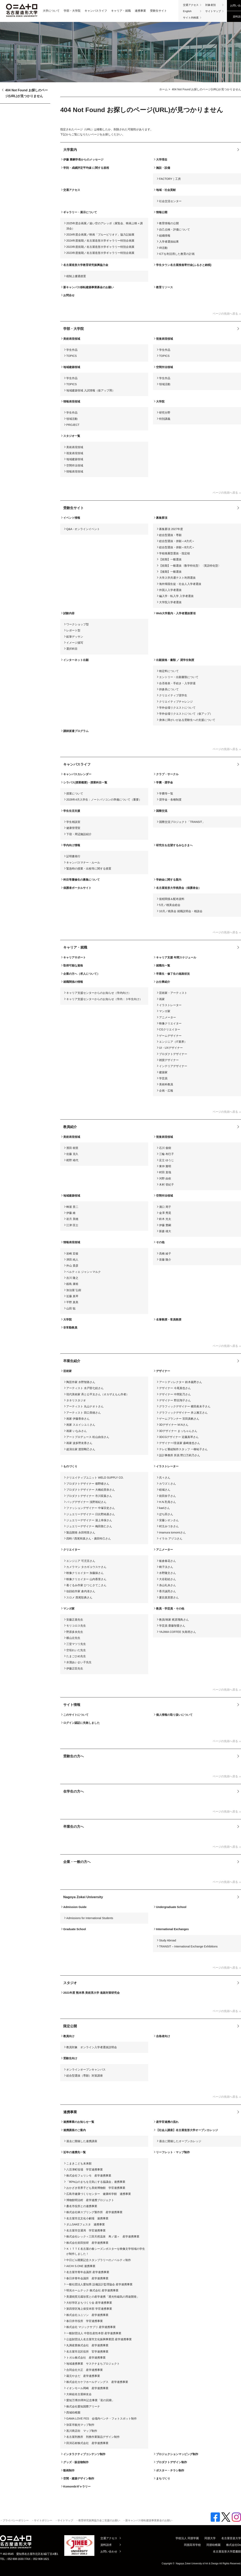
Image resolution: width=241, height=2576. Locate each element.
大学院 (160, 401)
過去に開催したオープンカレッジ (180, 2141)
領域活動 (164, 384)
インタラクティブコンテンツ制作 (84, 2454)
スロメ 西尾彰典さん (79, 1597)
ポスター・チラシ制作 (170, 2470)
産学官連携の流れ (167, 2121)
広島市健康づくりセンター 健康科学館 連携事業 (98, 2193)
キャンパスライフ (96, 10)
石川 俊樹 (165, 1148)
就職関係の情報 (73, 981)
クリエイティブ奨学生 (173, 695)
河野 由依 (165, 1178)
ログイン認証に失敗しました (81, 1722)
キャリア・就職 (121, 10)
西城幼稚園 (73, 2412)
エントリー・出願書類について (178, 677)
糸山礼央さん (167, 1585)
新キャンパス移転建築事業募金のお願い (88, 287)
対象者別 (210, 4)
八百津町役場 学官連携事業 (84, 2169)
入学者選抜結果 (169, 241)
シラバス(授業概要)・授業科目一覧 (85, 782)
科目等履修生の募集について (81, 879)
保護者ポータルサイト (77, 887)
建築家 (163, 1072)
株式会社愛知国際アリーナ (83, 2406)
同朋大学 (210, 2538)
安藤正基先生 (74, 1619)
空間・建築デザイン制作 (78, 2478)
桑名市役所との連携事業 (81, 2206)
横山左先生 (73, 1637)
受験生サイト (158, 10)
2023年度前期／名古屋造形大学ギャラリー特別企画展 (100, 246)
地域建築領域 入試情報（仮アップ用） (90, 390)
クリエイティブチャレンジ (176, 701)
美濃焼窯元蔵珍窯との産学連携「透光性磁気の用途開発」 (102, 2296)
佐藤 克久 (72, 1154)
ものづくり (70, 1466)
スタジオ (70, 1983)
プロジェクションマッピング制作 (177, 2454)
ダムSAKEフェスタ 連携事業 (85, 2224)
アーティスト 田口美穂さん (83, 1412)
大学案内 (70, 150)
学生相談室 (73, 821)
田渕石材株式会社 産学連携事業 (87, 2443)
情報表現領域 (71, 401)
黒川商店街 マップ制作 (81, 2430)
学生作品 (72, 349)
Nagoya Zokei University (83, 1897)
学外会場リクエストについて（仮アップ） (185, 713)
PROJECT (73, 424)
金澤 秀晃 (165, 1212)
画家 (162, 999)
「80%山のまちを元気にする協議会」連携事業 (95, 2181)
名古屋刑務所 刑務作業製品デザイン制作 (93, 2436)
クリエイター (71, 1549)
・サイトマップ (64, 2520)
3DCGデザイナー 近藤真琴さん (179, 1437)
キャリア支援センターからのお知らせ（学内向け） (98, 992)
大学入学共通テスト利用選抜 (177, 577)
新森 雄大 (165, 1231)
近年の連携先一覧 (74, 2152)
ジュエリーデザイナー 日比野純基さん (90, 1514)
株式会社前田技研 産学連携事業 (87, 2242)
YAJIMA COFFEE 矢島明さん (177, 1631)
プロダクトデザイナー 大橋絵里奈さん (90, 1489)
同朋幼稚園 (213, 2544)
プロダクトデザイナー (173, 1054)
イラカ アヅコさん (170, 1538)
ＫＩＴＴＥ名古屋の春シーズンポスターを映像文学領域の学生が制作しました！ (105, 2251)
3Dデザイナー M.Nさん (173, 1424)
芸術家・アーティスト (173, 992)
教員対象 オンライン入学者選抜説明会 (91, 2047)
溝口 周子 (165, 1206)
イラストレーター (170, 1005)
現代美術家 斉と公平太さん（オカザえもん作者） (97, 1394)
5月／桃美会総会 (169, 905)
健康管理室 (73, 828)
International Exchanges (172, 1929)
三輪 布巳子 (166, 1154)
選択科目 (72, 648)
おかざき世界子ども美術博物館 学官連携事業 (95, 2187)
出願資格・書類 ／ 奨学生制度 (175, 660)
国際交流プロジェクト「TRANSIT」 (182, 821)
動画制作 (69, 2470)
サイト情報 (71, 1705)
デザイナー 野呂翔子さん (175, 1400)
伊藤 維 (71, 1212)
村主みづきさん (169, 1526)
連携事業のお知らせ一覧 (78, 2121)
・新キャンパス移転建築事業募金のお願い (147, 2520)
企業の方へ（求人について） (81, 973)
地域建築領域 (71, 367)
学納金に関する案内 (168, 879)
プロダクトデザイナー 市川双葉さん (89, 1495)
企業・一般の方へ (77, 1862)
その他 (160, 1242)
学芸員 (163, 1078)
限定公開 (70, 2026)
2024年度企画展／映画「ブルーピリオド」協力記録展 (100, 234)
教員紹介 (70, 1127)
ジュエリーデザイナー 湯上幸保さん (89, 1520)
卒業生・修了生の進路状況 (173, 973)
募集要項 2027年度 (171, 529)
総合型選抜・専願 (170, 535)
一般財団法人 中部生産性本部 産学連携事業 (93, 2333)
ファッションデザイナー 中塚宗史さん (90, 1508)
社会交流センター (170, 201)
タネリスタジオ (76, 1400)
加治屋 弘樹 (73, 1290)
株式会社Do (233, 2544)
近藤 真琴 (72, 1296)
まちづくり (163, 2478)
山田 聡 (71, 1308)
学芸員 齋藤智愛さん (172, 1625)
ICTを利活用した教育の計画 (177, 253)
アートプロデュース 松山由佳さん (87, 1437)
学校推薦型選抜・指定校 (174, 553)
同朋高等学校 (192, 2544)
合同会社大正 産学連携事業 (84, 2369)
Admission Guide (75, 1907)
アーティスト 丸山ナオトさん (85, 1406)
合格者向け (163, 2036)
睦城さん (164, 1489)
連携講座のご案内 (74, 2130)
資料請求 (106, 2544)
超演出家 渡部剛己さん (80, 1449)
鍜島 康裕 (72, 1283)
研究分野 (164, 412)
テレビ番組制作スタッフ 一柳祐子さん (183, 1449)
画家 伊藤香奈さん (78, 1418)
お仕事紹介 (163, 981)
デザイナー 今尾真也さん (175, 1388)
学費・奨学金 (164, 782)
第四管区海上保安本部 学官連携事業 (89, 2308)
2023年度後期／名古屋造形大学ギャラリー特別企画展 (100, 252)
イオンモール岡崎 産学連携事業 (87, 2388)
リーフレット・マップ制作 (173, 2152)
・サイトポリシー (41, 2520)
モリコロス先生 (76, 1625)
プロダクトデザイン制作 (171, 2462)
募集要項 (161, 517)
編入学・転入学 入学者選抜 (176, 596)
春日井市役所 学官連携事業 (84, 2321)
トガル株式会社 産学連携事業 (86, 2357)
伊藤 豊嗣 (165, 1225)
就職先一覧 (163, 965)
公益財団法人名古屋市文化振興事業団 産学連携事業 (99, 2339)
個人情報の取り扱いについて (174, 1714)
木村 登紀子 (166, 1184)
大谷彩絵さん (167, 1579)
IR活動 (163, 247)
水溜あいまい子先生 (79, 1662)
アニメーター (167, 1017)
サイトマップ (213, 11)
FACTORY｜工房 (170, 178)
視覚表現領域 (164, 338)
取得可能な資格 (73, 965)
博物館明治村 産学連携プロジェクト (90, 2200)
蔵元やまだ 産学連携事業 (83, 2375)
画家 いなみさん (76, 1431)
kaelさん (164, 1508)
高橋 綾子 (165, 1253)
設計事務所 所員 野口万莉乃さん (179, 1455)
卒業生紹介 (71, 1361)
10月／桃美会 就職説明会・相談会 (180, 911)
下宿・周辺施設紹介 (79, 834)
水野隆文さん (167, 1573)
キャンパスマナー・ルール (83, 862)
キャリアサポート (74, 957)
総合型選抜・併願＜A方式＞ (177, 541)
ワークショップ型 (77, 624)
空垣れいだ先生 (76, 1650)
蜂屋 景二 (72, 1206)
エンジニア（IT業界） (173, 1041)
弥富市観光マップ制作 (80, 2424)
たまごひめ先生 (76, 1656)
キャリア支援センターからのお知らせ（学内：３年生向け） (104, 999)
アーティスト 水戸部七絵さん (85, 1388)
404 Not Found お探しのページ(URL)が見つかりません (26, 93)
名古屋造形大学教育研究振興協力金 (85, 265)
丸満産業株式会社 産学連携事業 (87, 2345)
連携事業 (140, 10)
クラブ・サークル (167, 774)
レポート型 (73, 630)
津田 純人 (72, 1259)
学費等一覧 (166, 793)
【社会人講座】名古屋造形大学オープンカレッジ (187, 2130)
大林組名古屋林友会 (79, 2394)
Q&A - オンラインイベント (83, 529)
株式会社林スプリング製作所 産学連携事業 (94, 2212)
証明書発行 (73, 856)
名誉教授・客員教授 (168, 1319)
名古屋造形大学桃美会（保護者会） (178, 887)
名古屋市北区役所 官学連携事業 (87, 2351)
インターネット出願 (76, 660)
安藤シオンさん (169, 1520)
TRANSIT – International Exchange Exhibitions (188, 1946)
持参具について (169, 689)
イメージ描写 (74, 642)
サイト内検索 (191, 17)
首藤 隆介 (165, 1259)
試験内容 (69, 613)
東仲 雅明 (165, 1166)
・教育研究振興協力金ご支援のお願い (98, 2520)
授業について (74, 793)
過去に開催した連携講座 (81, 2141)
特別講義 (164, 418)
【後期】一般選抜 (170, 571)
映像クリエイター (170, 1023)
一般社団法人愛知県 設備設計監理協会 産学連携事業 (99, 2284)
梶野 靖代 (72, 1160)
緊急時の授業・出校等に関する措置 (88, 868)
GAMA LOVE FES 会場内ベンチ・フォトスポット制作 (101, 2418)
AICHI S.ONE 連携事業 (80, 2266)
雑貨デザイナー (169, 1060)
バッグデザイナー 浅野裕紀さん (86, 1502)
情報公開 (161, 212)
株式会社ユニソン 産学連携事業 (87, 2315)
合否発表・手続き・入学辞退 (177, 683)
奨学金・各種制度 (170, 799)
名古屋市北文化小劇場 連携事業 (87, 2218)
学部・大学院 (72, 10)
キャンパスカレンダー (77, 774)
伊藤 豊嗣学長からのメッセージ (83, 159)
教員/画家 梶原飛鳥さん (174, 1619)
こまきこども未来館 (79, 2163)
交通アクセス (191, 4)
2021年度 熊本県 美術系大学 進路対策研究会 (91, 1992)
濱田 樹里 (72, 1148)
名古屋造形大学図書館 (227, 2551)
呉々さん (164, 1477)
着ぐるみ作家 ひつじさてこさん (86, 1585)
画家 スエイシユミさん (80, 1424)
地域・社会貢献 (166, 189)
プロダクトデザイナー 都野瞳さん (87, 1483)
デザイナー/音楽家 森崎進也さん (179, 1443)
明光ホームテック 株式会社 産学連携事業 (92, 2290)
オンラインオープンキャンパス (86, 2069)
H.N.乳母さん (167, 1502)
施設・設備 (163, 167)
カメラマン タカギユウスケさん (86, 1566)
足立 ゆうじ (166, 1160)
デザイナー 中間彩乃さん (175, 1394)
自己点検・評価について (174, 229)
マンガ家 (164, 1011)
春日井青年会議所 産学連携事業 (87, 2278)
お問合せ (69, 295)
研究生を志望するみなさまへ (174, 845)
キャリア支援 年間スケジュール (176, 957)
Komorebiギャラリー (77, 2486)
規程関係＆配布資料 (171, 899)
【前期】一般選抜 (170, 559)
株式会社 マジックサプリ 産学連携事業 (91, 2327)
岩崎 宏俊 (72, 1253)
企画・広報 (166, 1090)
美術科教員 (166, 1084)
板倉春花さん (167, 1560)
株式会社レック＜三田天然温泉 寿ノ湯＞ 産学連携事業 (102, 2236)
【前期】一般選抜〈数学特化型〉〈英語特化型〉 (190, 565)
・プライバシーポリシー (14, 2520)
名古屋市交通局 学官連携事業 (86, 2230)
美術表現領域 (71, 338)
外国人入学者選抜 (170, 590)
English (187, 11)
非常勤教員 (70, 1327)
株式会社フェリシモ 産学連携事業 (88, 2175)
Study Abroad (167, 1940)
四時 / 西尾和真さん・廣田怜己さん (88, 1538)
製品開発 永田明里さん (80, 1532)
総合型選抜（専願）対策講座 (84, 2075)
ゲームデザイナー (170, 1035)
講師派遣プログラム (76, 731)
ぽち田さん (166, 1514)
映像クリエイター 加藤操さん (85, 1573)
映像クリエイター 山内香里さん (86, 1579)
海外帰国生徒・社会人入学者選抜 (180, 584)
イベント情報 (71, 517)
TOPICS (71, 355)
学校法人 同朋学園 (187, 2538)
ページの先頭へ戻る (225, 313)
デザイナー (163, 1371)
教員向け (69, 2036)
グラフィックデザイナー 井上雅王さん (183, 1412)
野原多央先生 (74, 1631)
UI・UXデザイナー (171, 1047)
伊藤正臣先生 (74, 1668)
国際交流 (161, 810)
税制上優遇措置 (76, 276)
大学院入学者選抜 (170, 602)
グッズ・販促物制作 (76, 2462)
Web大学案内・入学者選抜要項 (176, 613)
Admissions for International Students (89, 1918)
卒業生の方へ (73, 1827)
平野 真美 (72, 1302)
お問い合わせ (108, 2551)
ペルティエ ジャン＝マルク (83, 1271)
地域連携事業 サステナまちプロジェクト (93, 2363)
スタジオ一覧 (71, 435)
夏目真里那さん (169, 1597)
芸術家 (67, 1371)
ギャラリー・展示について (80, 212)
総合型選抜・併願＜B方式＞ (177, 547)
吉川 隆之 (72, 1277)
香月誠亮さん (167, 1591)
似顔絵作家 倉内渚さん (80, 1591)
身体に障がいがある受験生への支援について (187, 719)
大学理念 (161, 159)
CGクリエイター (169, 1029)
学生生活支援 (71, 810)
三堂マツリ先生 (76, 1644)
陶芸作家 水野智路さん (80, 1382)
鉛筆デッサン (74, 636)
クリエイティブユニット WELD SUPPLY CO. (95, 1477)
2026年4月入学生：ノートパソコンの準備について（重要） (104, 799)
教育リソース (164, 287)
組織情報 (164, 235)
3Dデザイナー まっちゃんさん (178, 1431)
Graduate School (74, 1929)
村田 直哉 (165, 1172)
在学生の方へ (73, 1791)
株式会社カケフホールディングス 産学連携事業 (97, 2382)
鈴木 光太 (165, 1219)
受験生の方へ (73, 1756)
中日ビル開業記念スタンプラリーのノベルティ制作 (98, 2260)
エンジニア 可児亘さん (80, 1560)
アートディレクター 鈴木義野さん (180, 1382)
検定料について (169, 671)
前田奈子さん (167, 1495)
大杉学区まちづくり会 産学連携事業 (89, 2302)
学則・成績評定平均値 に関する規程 (86, 167)
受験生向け (70, 2058)
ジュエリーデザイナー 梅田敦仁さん (89, 1526)
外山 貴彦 (72, 1265)
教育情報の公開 (169, 223)
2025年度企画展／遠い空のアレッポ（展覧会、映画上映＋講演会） (104, 226)
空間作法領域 (164, 367)
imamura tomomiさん (172, 1532)
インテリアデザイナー (173, 1066)
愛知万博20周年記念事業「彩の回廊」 (90, 2400)
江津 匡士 (72, 1225)
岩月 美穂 (72, 1219)
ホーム (163, 89)
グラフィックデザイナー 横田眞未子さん (184, 1406)
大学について (51, 10)
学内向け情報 (71, 845)
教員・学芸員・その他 (170, 1608)
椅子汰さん (166, 1566)
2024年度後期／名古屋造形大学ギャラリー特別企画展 (100, 240)
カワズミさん (167, 1483)
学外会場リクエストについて (177, 707)
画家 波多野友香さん (79, 1443)
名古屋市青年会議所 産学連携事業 (87, 2272)
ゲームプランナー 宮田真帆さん (179, 1418)
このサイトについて (76, 1714)
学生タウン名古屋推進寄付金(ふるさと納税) (183, 265)
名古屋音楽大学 (231, 2538)
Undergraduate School (171, 1907)
